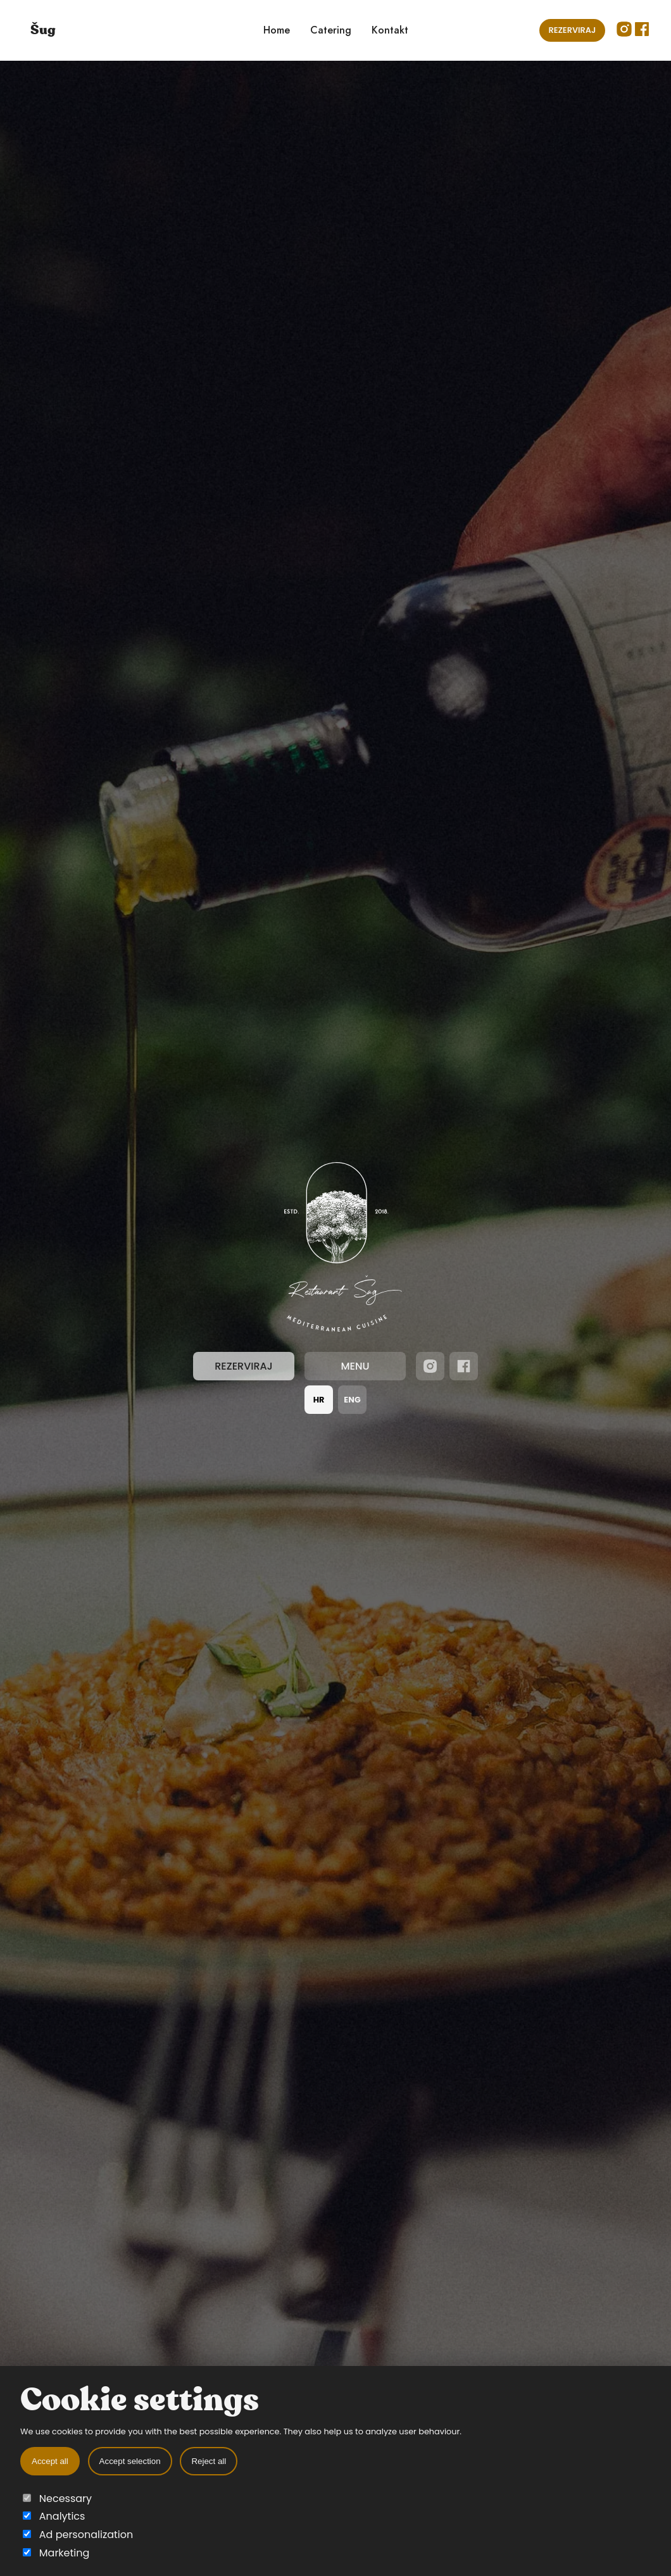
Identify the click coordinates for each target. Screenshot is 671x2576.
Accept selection (130, 2461)
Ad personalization (78, 2534)
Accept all (50, 2461)
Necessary (57, 2498)
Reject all (208, 2461)
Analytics (54, 2516)
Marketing (56, 2553)
